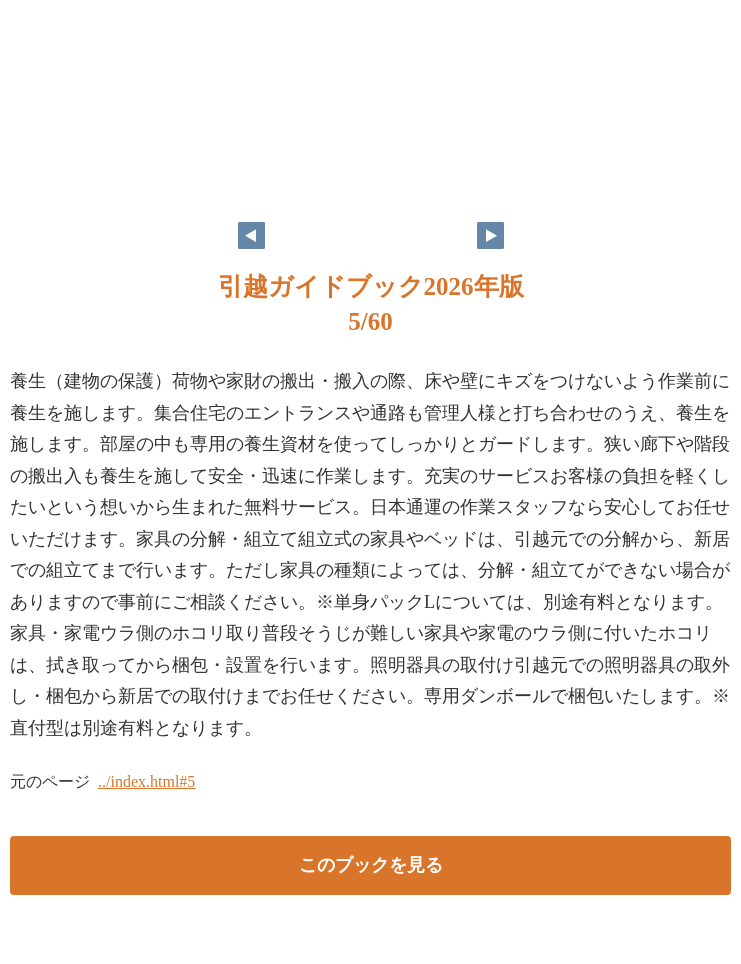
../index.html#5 (146, 781)
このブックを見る (371, 865)
